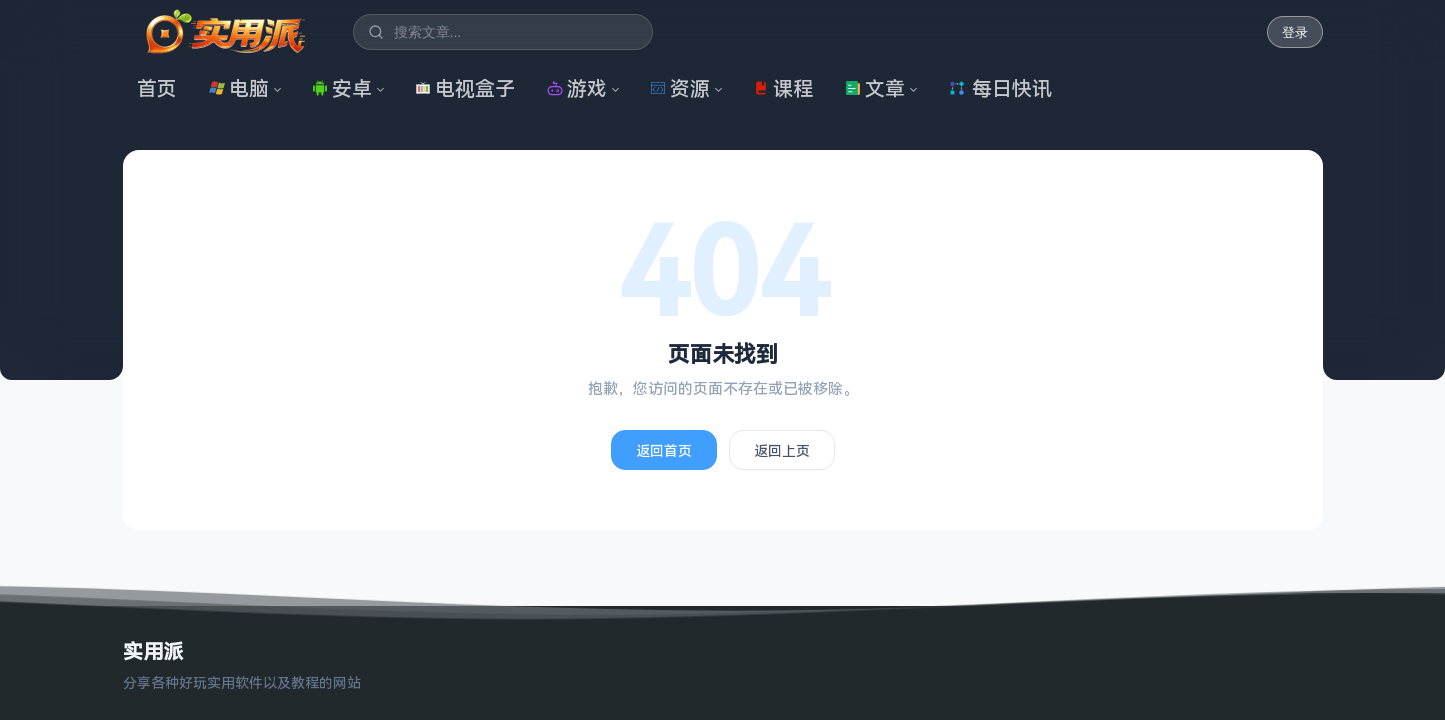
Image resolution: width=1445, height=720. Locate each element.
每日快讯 (1000, 88)
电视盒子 (465, 88)
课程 (783, 88)
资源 (680, 88)
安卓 (342, 88)
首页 (157, 88)
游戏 (577, 88)
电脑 (239, 88)
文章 (875, 88)
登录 (1295, 32)
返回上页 (782, 450)
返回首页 (664, 450)
